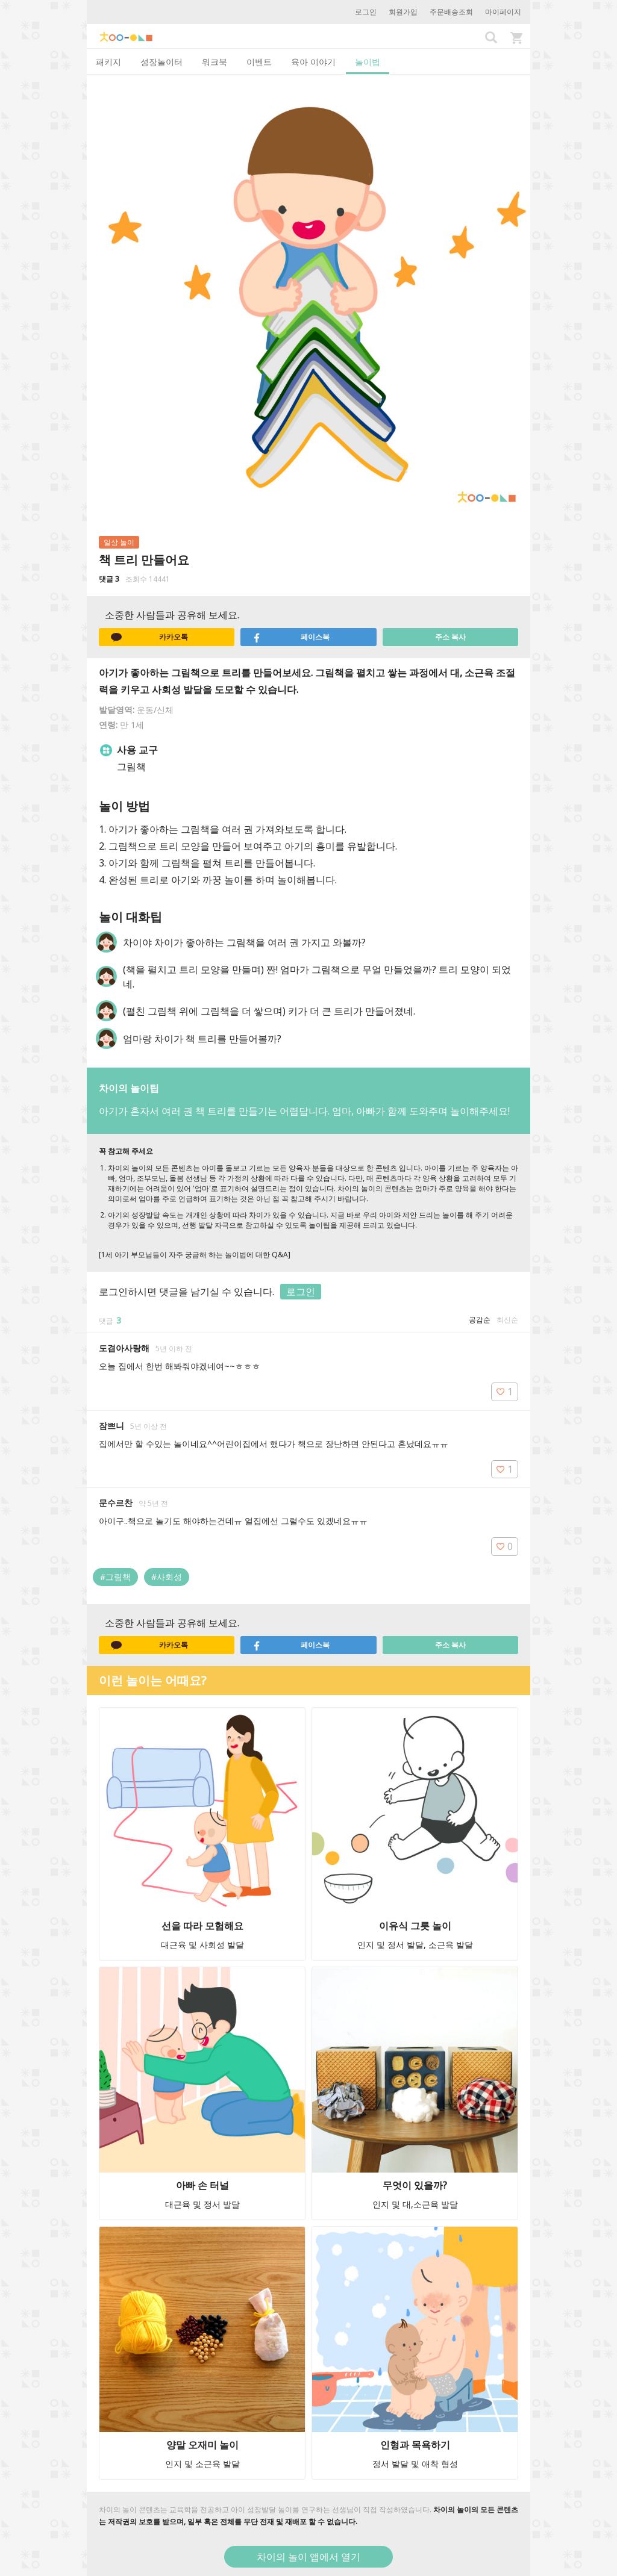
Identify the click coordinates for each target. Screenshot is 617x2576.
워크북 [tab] (214, 61)
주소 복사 (450, 637)
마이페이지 (503, 12)
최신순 (507, 1319)
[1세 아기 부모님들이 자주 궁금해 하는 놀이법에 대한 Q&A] (194, 1254)
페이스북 (291, 637)
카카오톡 (149, 637)
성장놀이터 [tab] (161, 61)
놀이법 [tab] (367, 61)
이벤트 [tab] (259, 61)
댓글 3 (109, 579)
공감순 (479, 1319)
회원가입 (403, 12)
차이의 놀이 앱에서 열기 (308, 2556)
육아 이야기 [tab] (313, 61)
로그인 (366, 12)
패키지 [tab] (108, 61)
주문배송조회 (451, 12)
